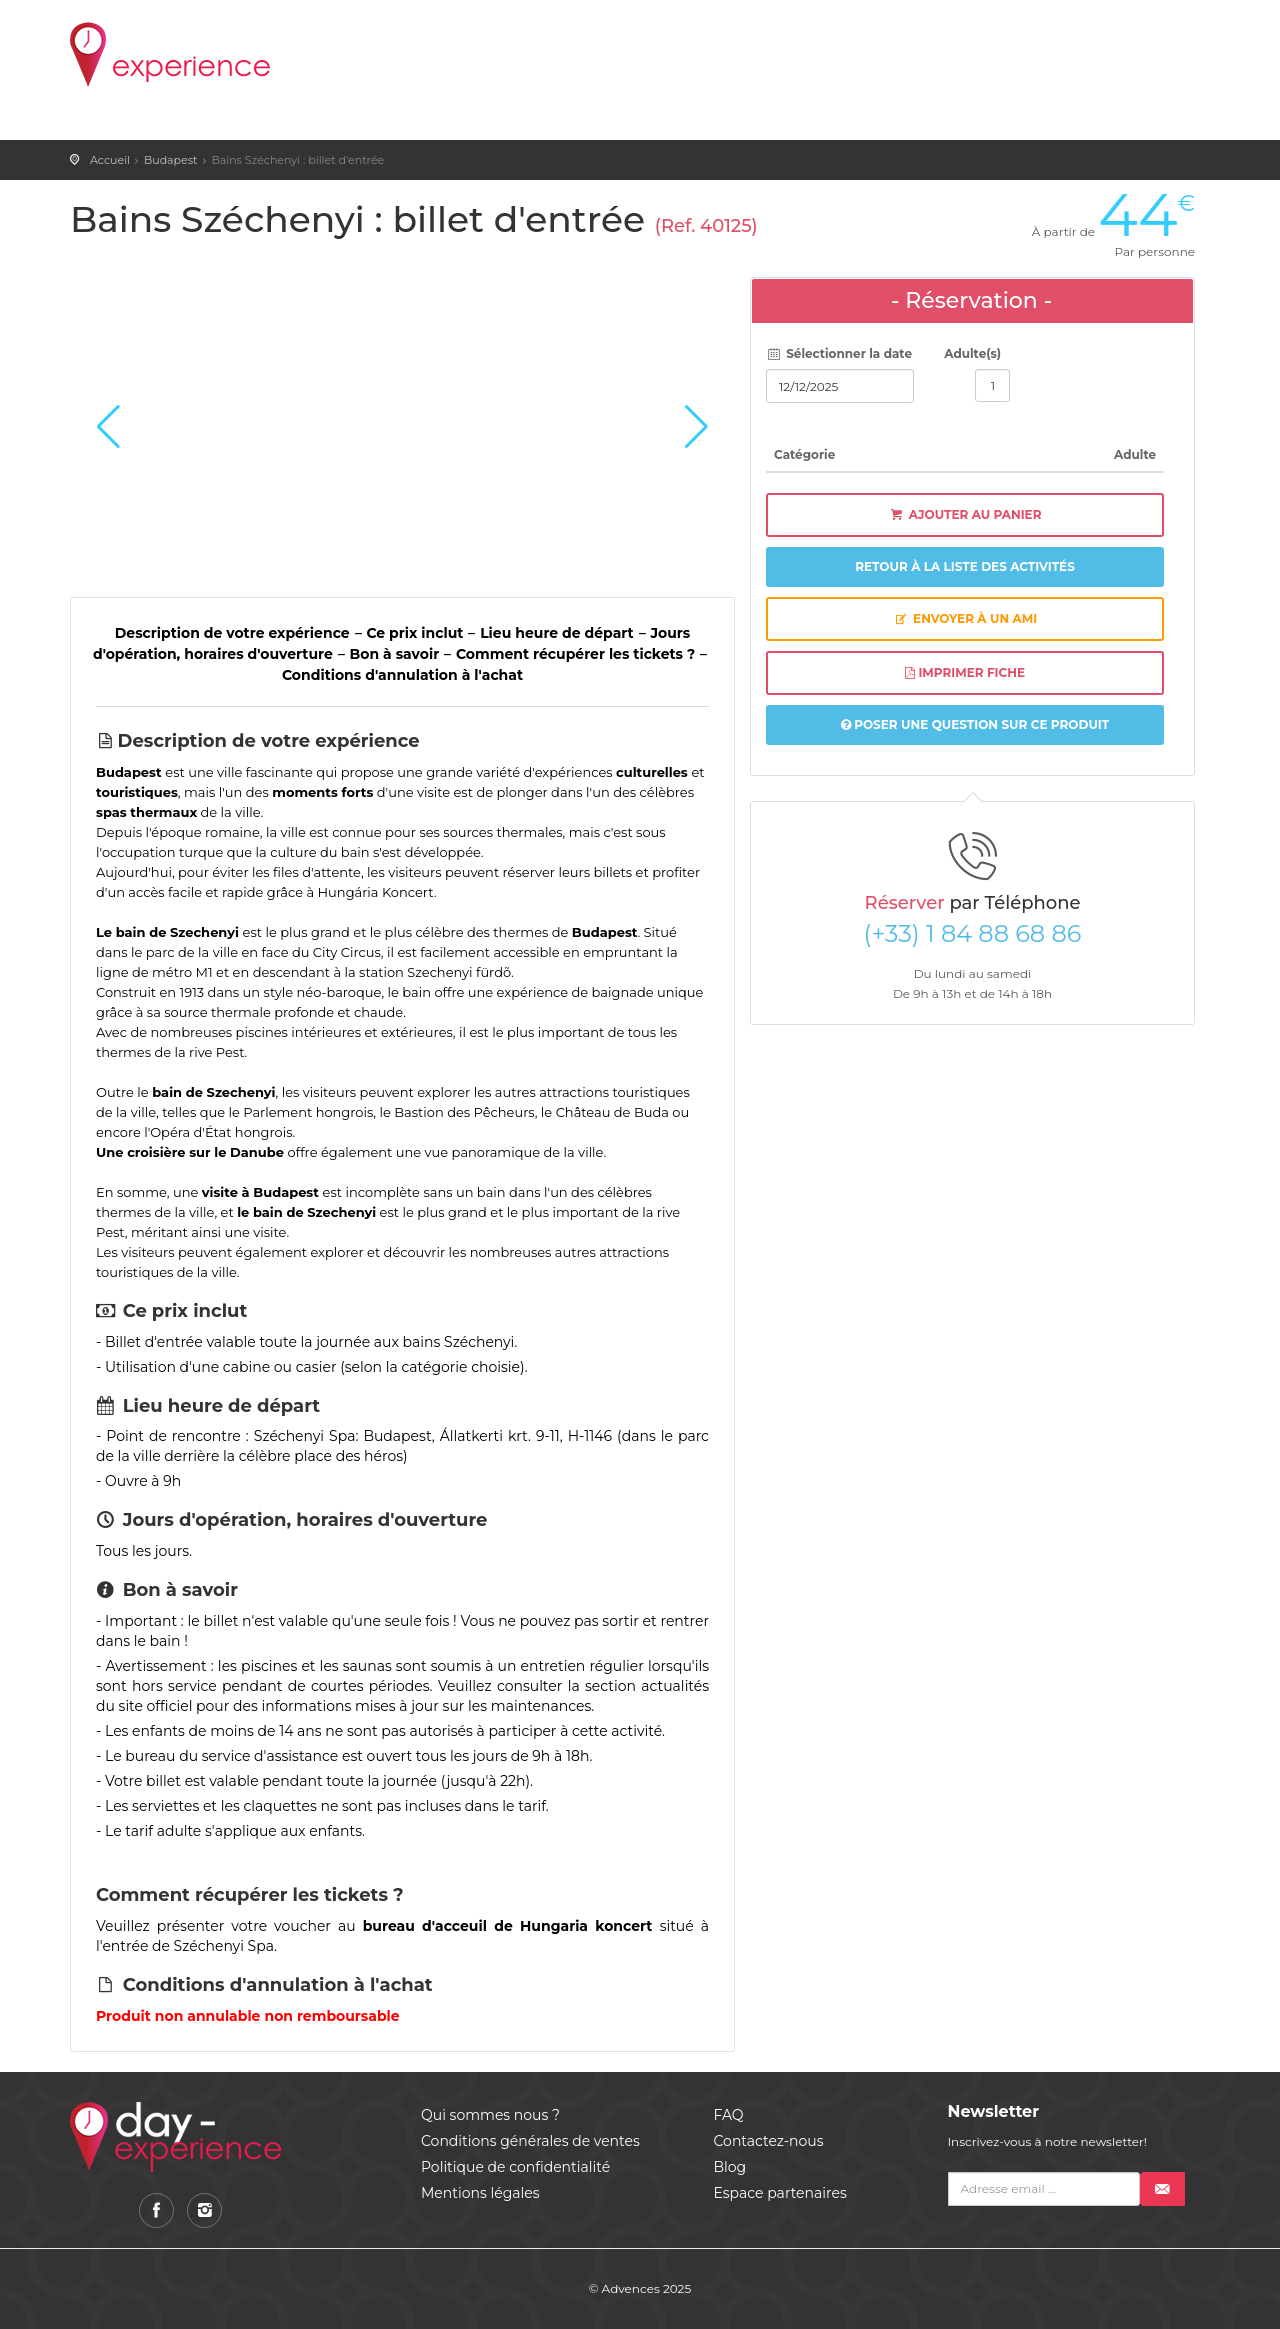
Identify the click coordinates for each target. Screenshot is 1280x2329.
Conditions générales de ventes (530, 2141)
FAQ (729, 2115)
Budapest (171, 160)
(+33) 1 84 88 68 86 (973, 934)
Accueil (110, 160)
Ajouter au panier (965, 514)
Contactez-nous (769, 2141)
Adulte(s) (972, 353)
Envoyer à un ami (965, 618)
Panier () (821, 40)
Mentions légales (480, 2193)
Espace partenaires (780, 2193)
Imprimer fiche (965, 672)
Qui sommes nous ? (490, 2115)
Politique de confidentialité (515, 2167)
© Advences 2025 (640, 2288)
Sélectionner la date (839, 353)
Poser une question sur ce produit (975, 724)
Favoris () (927, 40)
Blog (730, 2167)
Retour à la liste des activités (965, 566)
